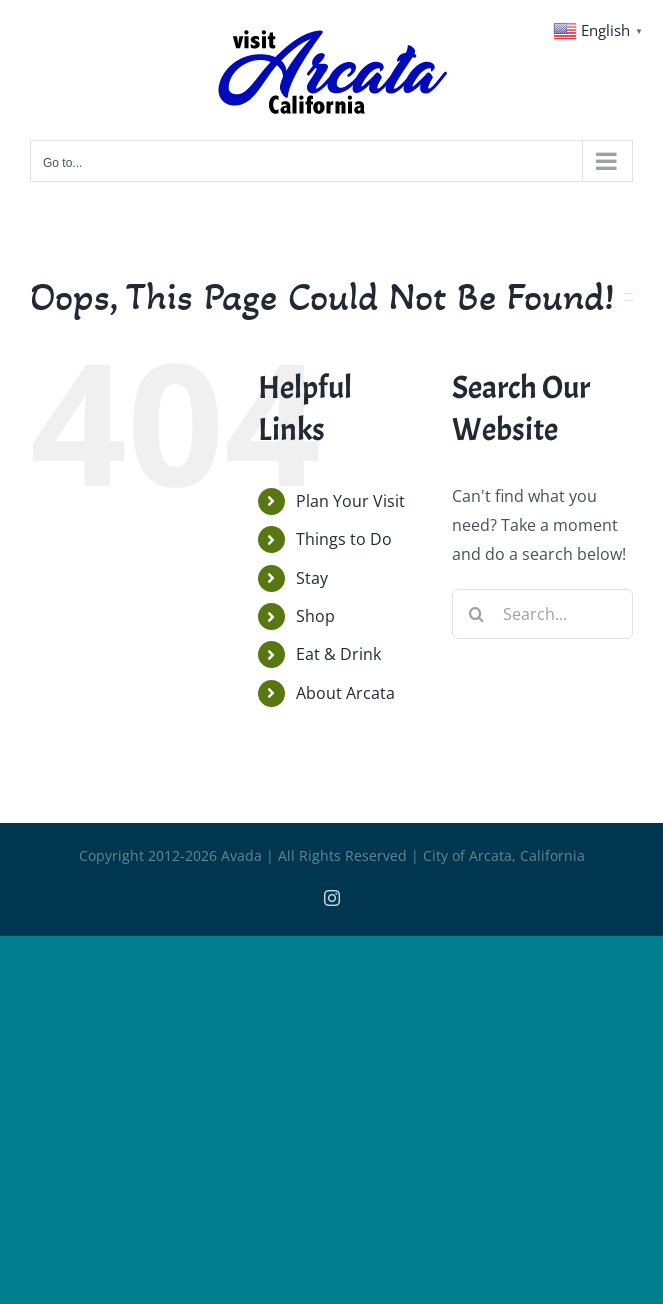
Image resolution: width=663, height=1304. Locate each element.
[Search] (477, 614)
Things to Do (344, 539)
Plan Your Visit (350, 501)
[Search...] (542, 614)
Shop (315, 616)
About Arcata (345, 693)
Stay (312, 578)
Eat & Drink (338, 654)
